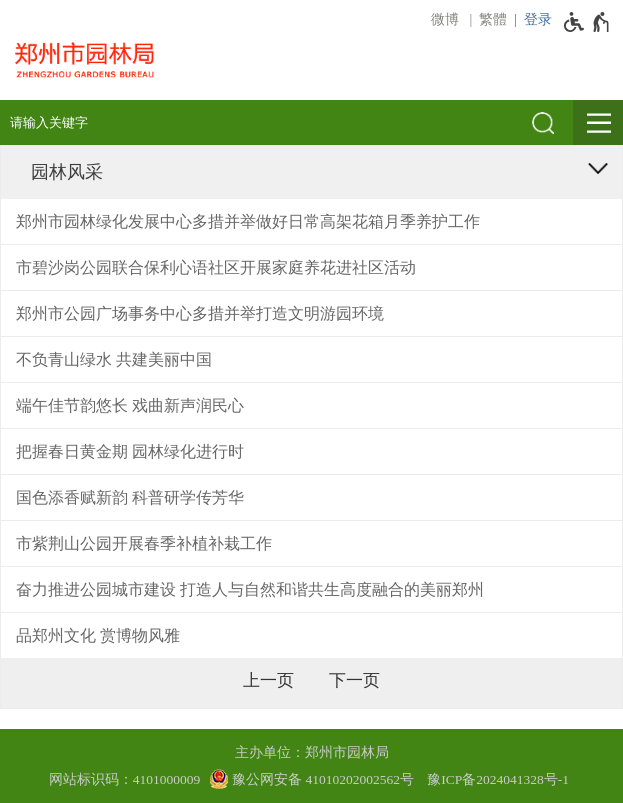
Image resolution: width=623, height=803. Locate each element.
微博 (445, 19)
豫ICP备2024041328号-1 (498, 779)
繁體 (493, 19)
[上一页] (268, 681)
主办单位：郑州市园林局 (312, 752)
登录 (538, 19)
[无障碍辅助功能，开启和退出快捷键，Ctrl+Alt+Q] (587, 22)
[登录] (529, 20)
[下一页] (354, 681)
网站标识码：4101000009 (125, 779)
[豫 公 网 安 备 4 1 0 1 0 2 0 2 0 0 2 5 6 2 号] (311, 779)
